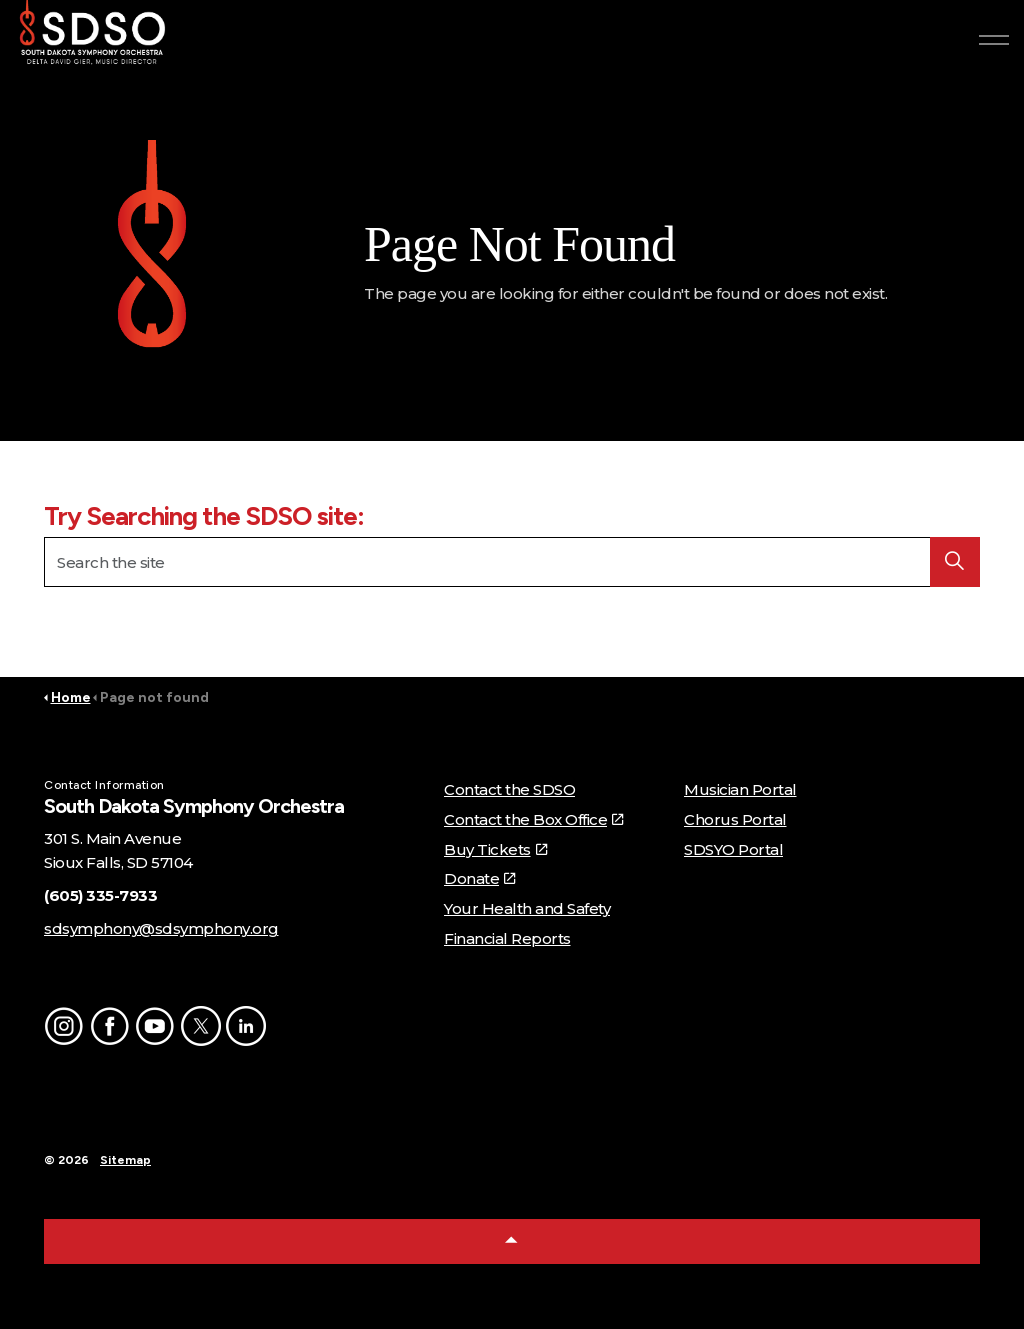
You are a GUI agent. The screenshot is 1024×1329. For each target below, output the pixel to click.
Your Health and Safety (527, 908)
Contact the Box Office (533, 819)
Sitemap (125, 1160)
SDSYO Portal (733, 849)
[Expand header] (994, 40)
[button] (152, 248)
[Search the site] (512, 562)
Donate (479, 878)
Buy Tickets (495, 849)
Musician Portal (740, 789)
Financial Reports (507, 938)
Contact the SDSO (509, 789)
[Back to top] (512, 1241)
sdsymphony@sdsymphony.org (161, 928)
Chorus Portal (735, 819)
